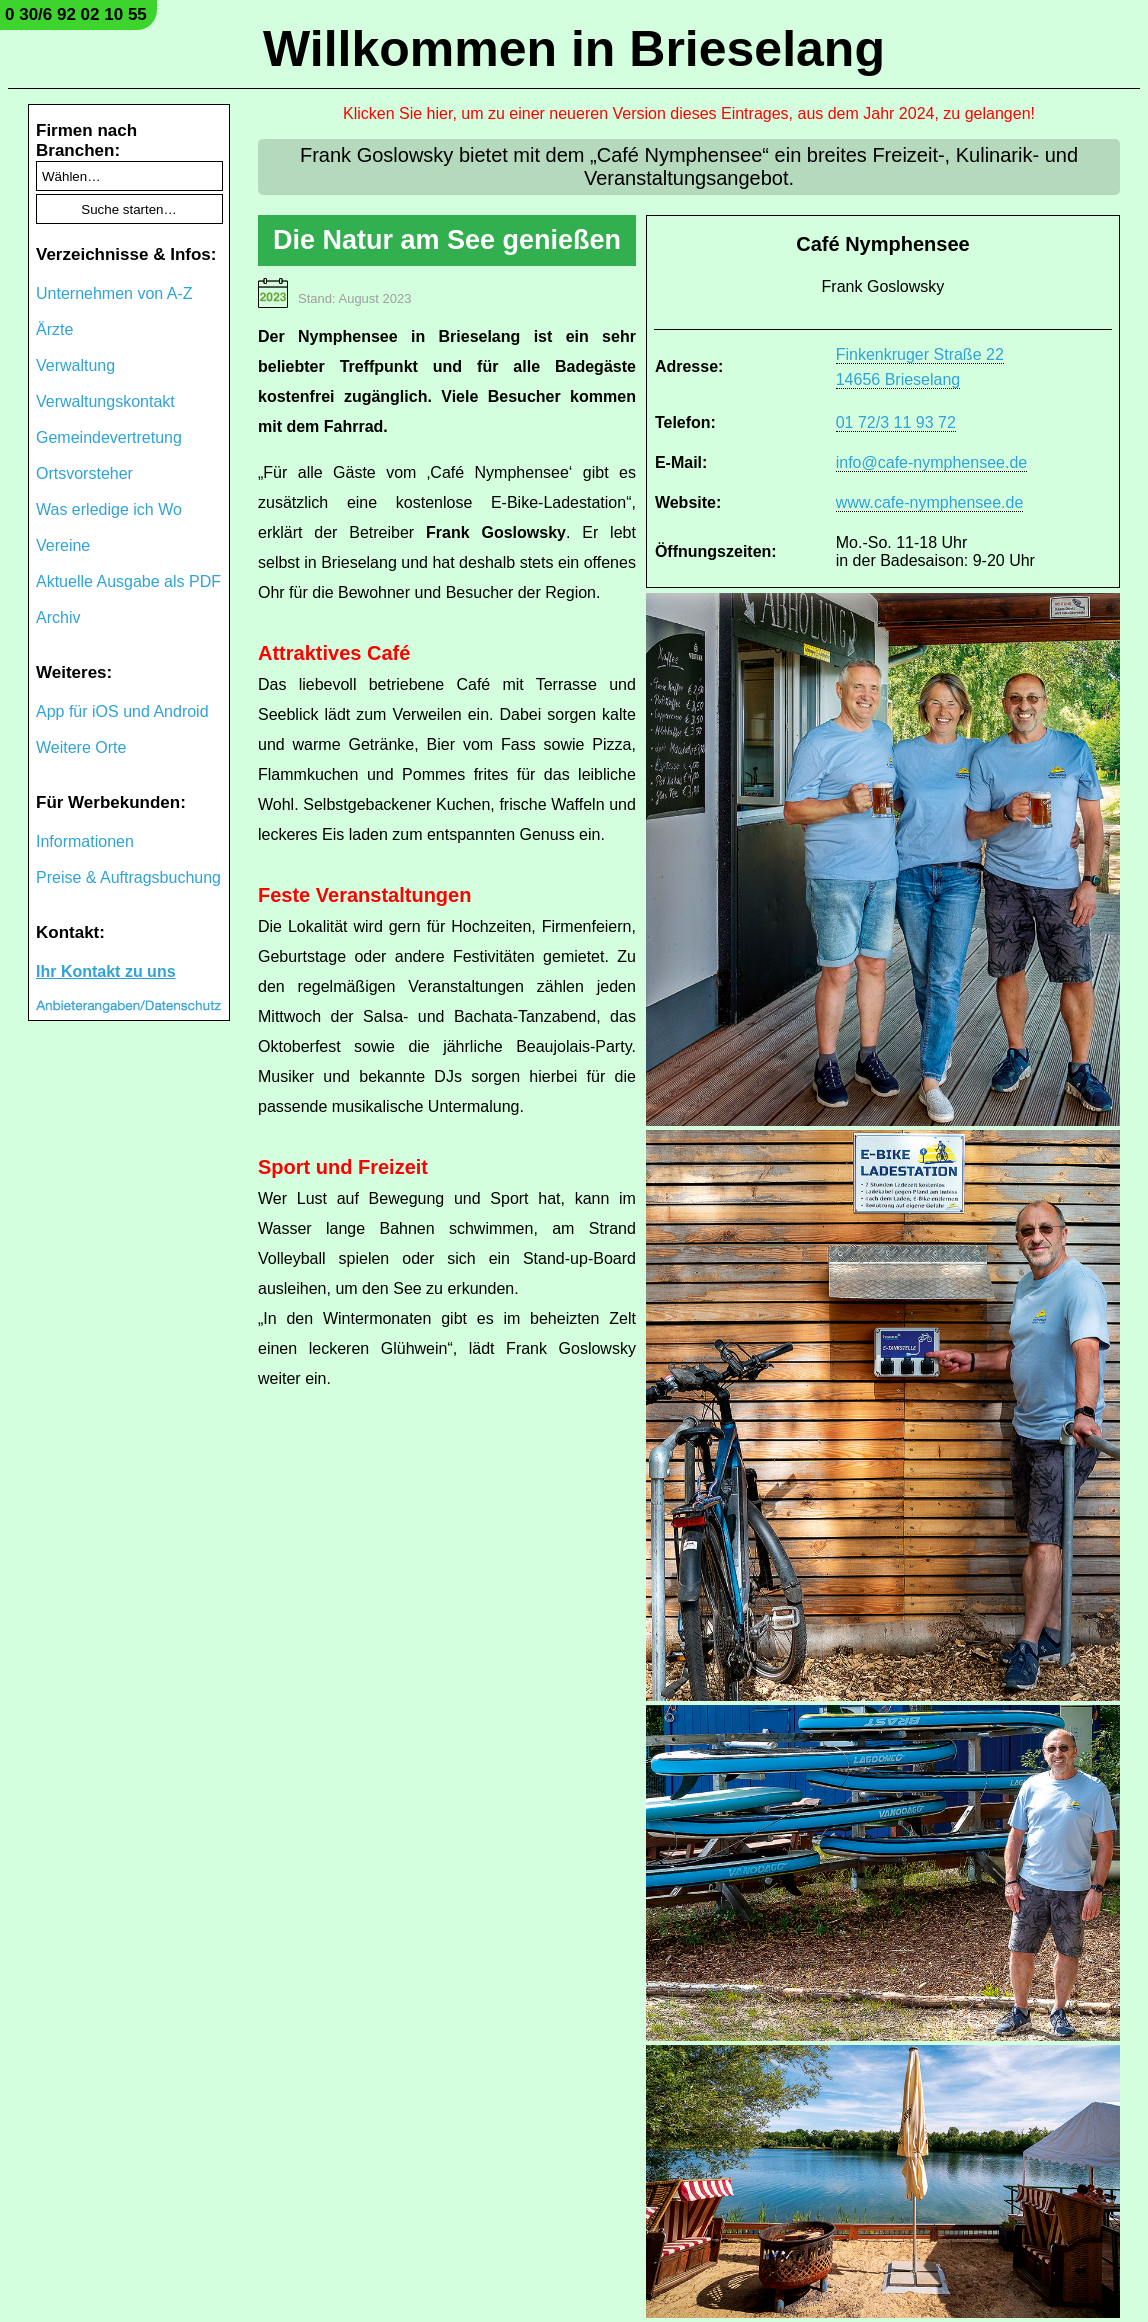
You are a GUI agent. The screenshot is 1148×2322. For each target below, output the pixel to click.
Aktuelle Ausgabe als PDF (128, 581)
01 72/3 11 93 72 (896, 422)
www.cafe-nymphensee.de (930, 502)
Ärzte (54, 329)
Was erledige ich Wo (109, 509)
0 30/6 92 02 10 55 (76, 14)
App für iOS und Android (122, 711)
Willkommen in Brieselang (574, 49)
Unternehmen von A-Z (114, 293)
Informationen (85, 841)
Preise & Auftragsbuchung (128, 877)
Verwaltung (75, 365)
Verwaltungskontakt (105, 401)
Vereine (63, 545)
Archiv (58, 617)
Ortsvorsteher (84, 473)
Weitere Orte (81, 747)
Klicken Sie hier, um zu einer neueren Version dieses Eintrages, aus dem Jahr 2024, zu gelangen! (689, 113)
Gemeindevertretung (109, 437)
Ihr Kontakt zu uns (106, 971)
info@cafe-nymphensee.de (931, 462)
